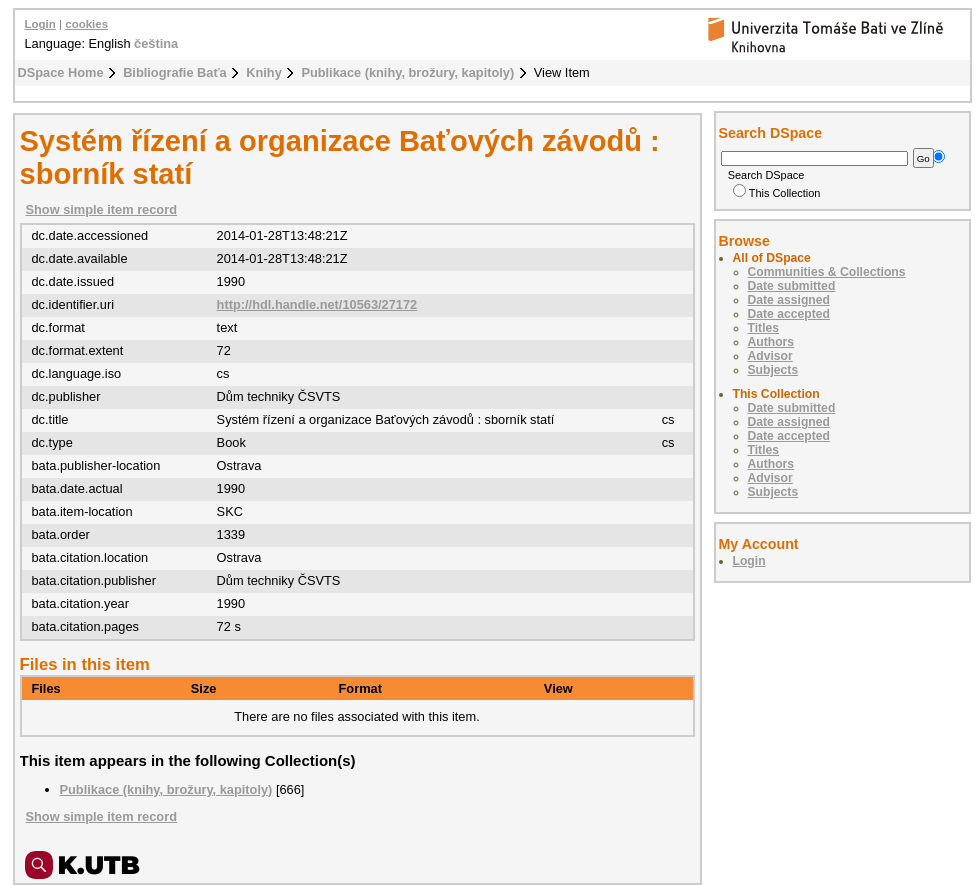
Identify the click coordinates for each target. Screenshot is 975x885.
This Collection (777, 193)
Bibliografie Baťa (175, 72)
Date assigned (789, 300)
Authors (771, 342)
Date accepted (789, 314)
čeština (156, 43)
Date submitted (792, 286)
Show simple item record (101, 209)
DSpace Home (61, 72)
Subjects (773, 370)
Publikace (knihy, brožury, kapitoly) (407, 72)
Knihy (264, 72)
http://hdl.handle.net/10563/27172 (317, 304)
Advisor (770, 356)
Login (40, 24)
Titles (764, 328)
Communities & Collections (827, 272)
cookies (86, 24)
